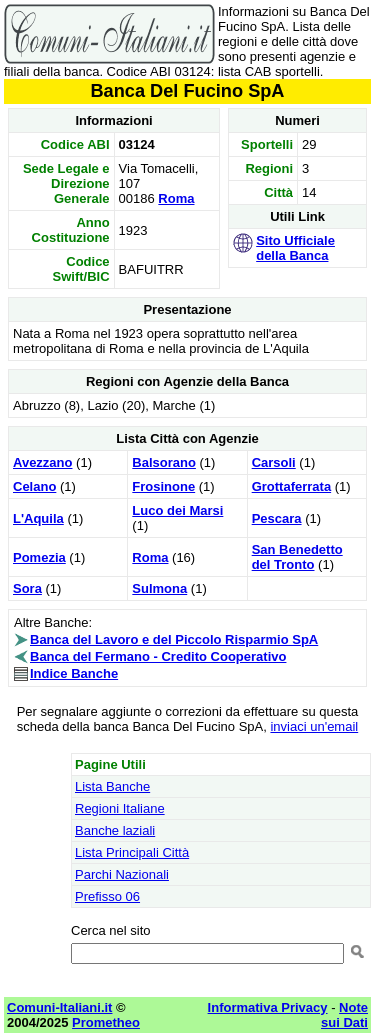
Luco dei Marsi (177, 510)
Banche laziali (115, 830)
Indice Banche (74, 673)
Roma (176, 198)
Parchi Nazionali (122, 874)
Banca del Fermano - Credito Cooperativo (158, 656)
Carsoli (274, 462)
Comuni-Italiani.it (59, 1007)
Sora (27, 588)
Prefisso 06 (107, 896)
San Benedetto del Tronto (297, 557)
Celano (34, 486)
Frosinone (163, 486)
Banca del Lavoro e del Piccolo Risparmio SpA (174, 639)
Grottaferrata (291, 486)
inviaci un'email (314, 726)
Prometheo (106, 1022)
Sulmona (159, 588)
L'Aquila (38, 518)
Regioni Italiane (120, 808)
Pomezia (39, 557)
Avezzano (42, 462)
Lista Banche (112, 786)
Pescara (277, 518)
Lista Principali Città (132, 852)
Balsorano (164, 462)
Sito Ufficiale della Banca (295, 248)
